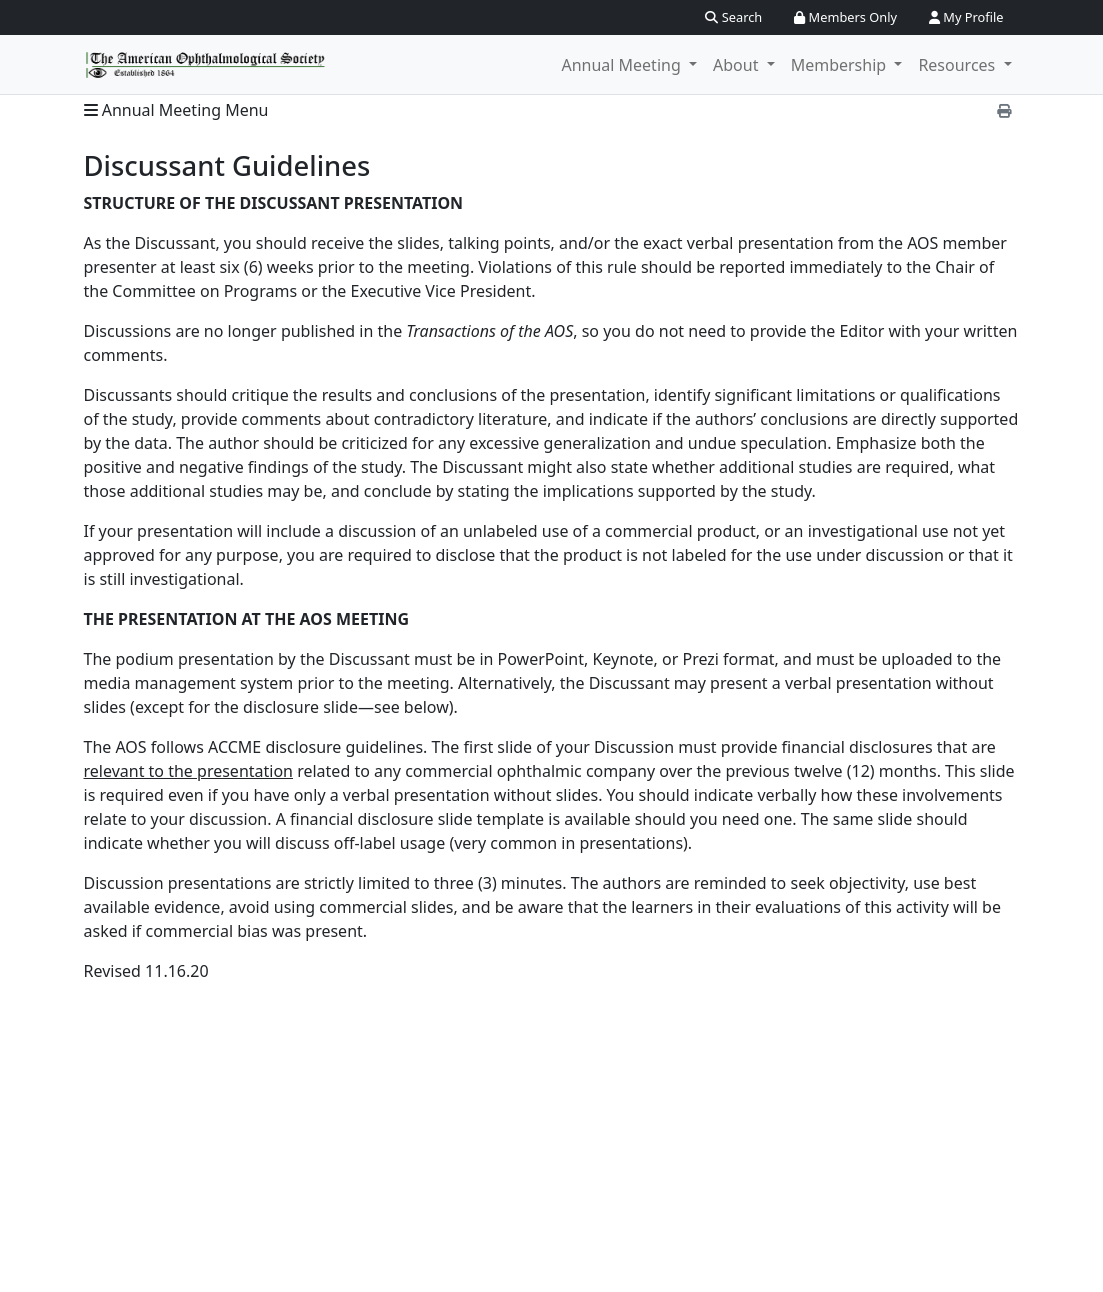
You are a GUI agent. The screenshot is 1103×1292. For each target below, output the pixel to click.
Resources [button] (958, 65)
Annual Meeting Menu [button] (176, 110)
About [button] (738, 65)
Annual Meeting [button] (623, 65)
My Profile (966, 17)
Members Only (845, 17)
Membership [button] (841, 65)
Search (733, 17)
